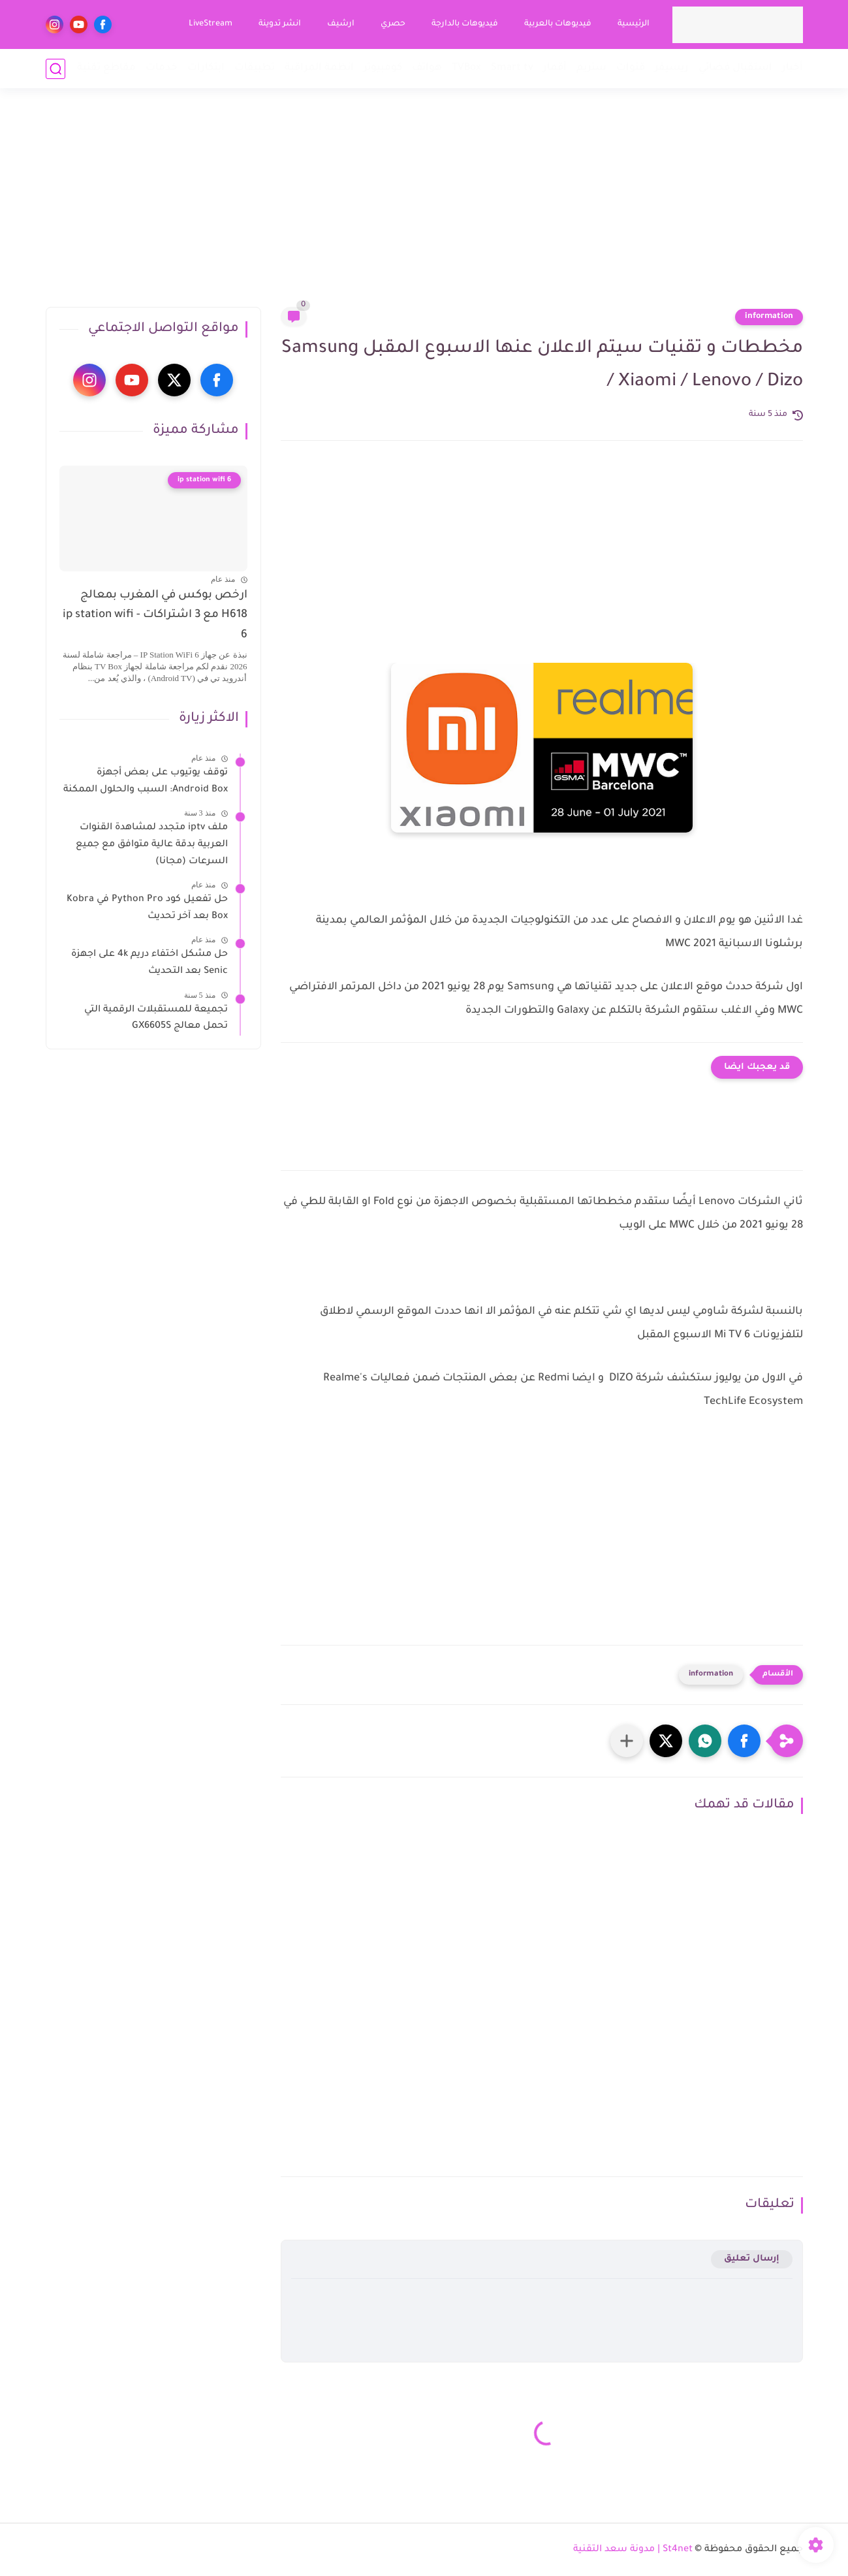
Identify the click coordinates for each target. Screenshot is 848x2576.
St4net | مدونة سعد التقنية (633, 2550)
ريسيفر (672, 68)
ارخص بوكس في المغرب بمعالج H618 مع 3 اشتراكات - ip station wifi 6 (155, 616)
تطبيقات (254, 68)
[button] (744, 1741)
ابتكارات (206, 68)
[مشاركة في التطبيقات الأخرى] (626, 1741)
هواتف (427, 68)
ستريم (591, 68)
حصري (393, 24)
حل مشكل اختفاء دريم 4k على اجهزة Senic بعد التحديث (149, 963)
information (769, 316)
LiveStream (210, 24)
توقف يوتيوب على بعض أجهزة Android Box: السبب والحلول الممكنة (145, 781)
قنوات (630, 68)
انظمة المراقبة (319, 68)
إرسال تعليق (751, 2259)
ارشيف (340, 24)
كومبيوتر (383, 68)
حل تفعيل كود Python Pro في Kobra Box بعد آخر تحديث (147, 908)
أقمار (555, 68)
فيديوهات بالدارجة (465, 24)
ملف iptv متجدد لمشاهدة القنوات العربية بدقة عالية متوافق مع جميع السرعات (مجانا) (152, 845)
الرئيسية (634, 24)
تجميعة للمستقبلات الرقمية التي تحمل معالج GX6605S (156, 1018)
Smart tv (512, 68)
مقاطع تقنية (106, 68)
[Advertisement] (424, 205)
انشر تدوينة (280, 24)
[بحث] (55, 69)
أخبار (792, 68)
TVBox (466, 68)
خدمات (162, 68)
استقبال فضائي (735, 68)
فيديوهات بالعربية (557, 24)
